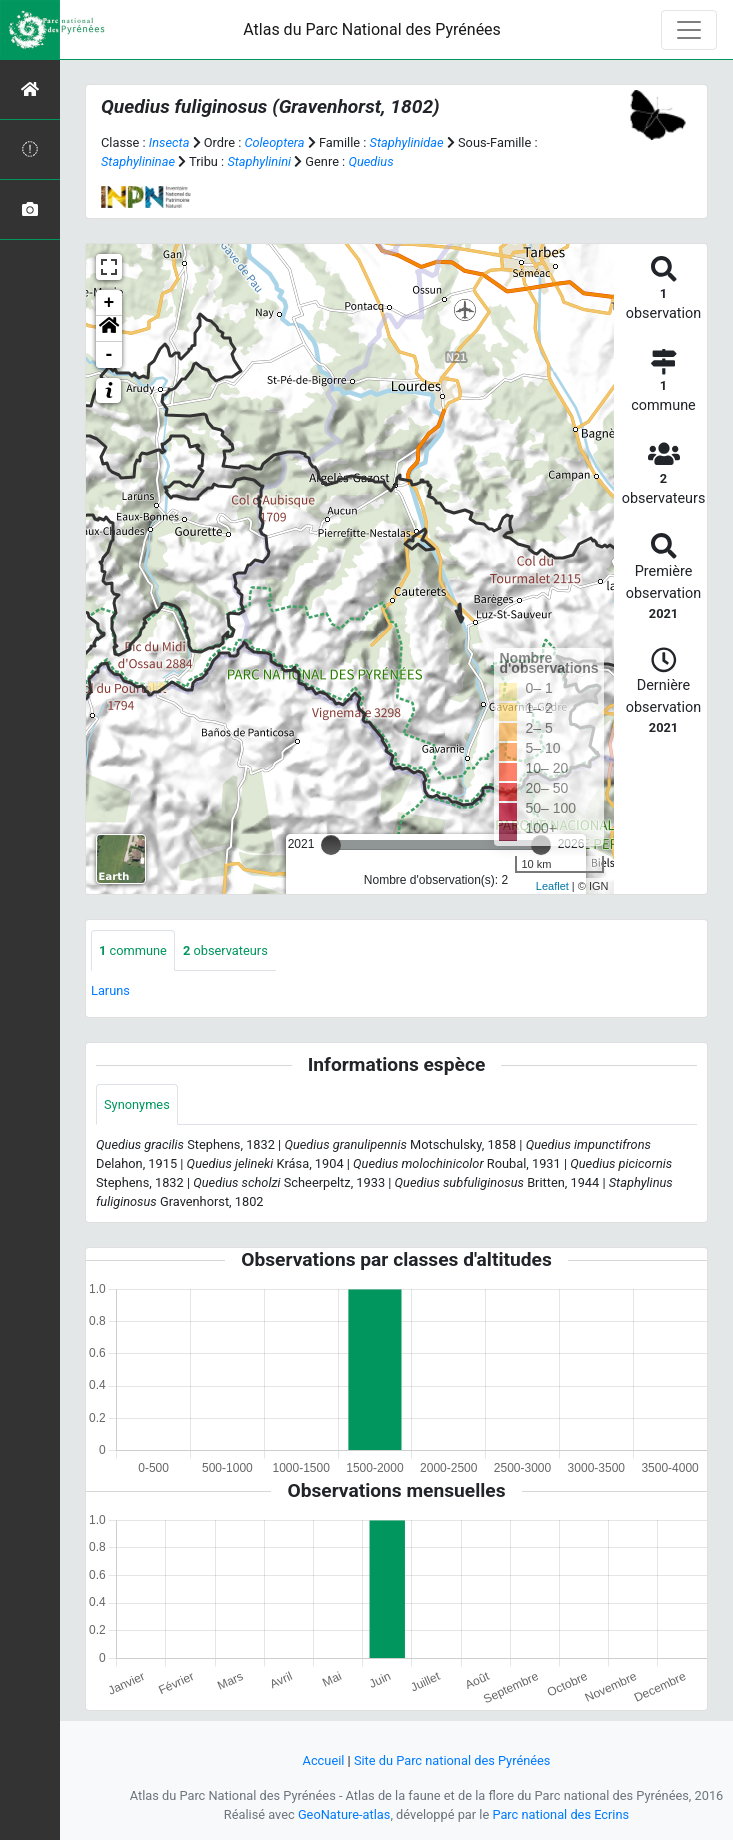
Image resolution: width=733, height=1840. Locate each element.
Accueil (324, 1760)
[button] (109, 329)
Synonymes (137, 1104)
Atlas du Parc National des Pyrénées (372, 29)
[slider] (331, 845)
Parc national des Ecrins (560, 1814)
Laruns (110, 990)
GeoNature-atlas (344, 1814)
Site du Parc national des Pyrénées (452, 1760)
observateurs (225, 950)
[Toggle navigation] (689, 30)
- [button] (109, 355)
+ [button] (109, 303)
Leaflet (552, 886)
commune (133, 950)
